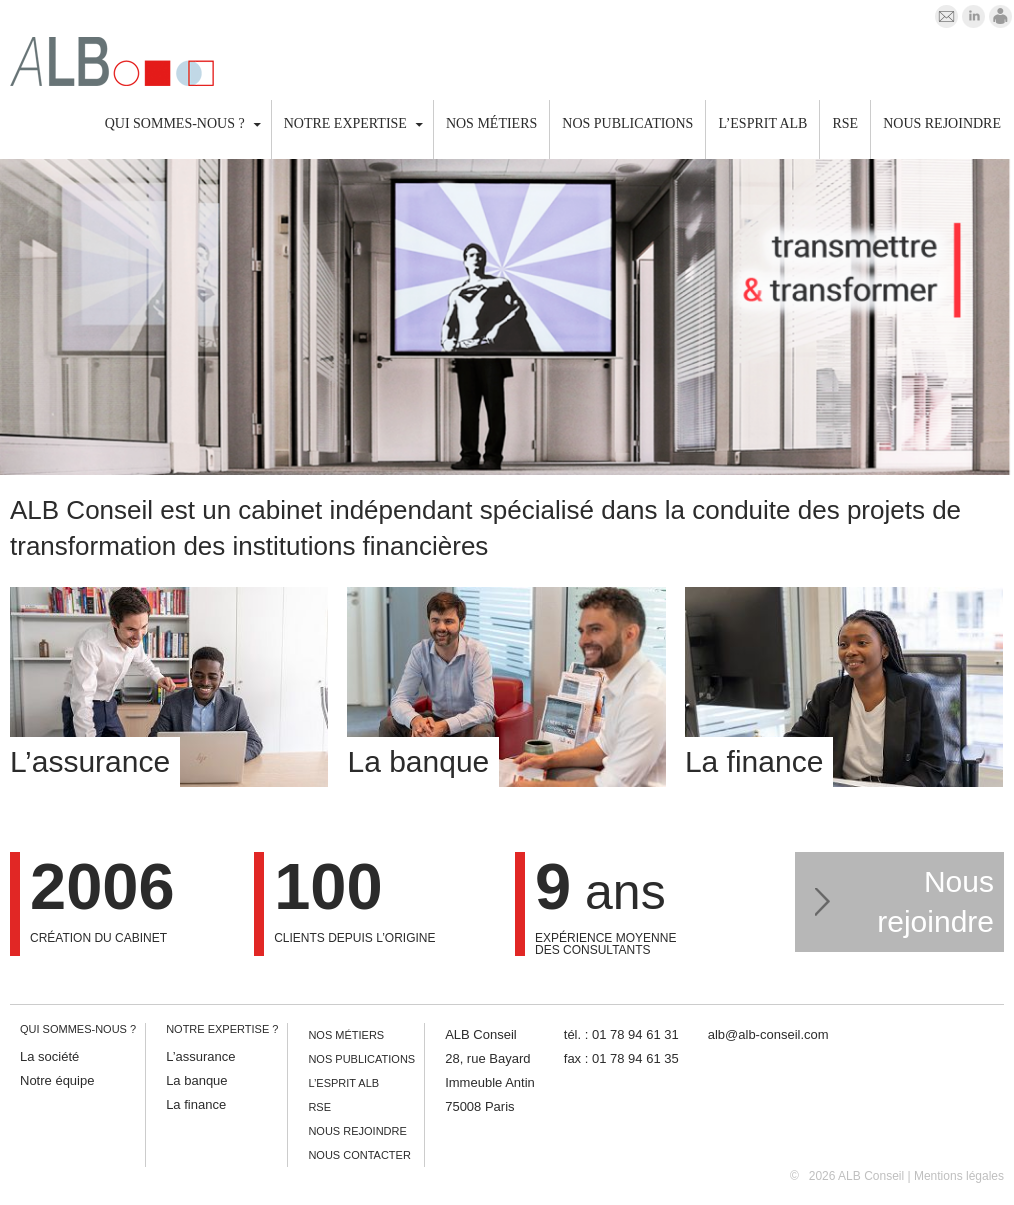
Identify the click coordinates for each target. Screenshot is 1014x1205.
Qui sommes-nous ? (175, 123)
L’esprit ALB (762, 123)
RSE (845, 123)
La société (49, 1056)
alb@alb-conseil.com (768, 1034)
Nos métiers (491, 123)
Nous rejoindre (942, 123)
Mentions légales (959, 1176)
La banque (196, 1080)
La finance (196, 1104)
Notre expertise (345, 123)
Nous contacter (359, 1155)
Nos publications (627, 123)
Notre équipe (57, 1080)
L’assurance (200, 1056)
